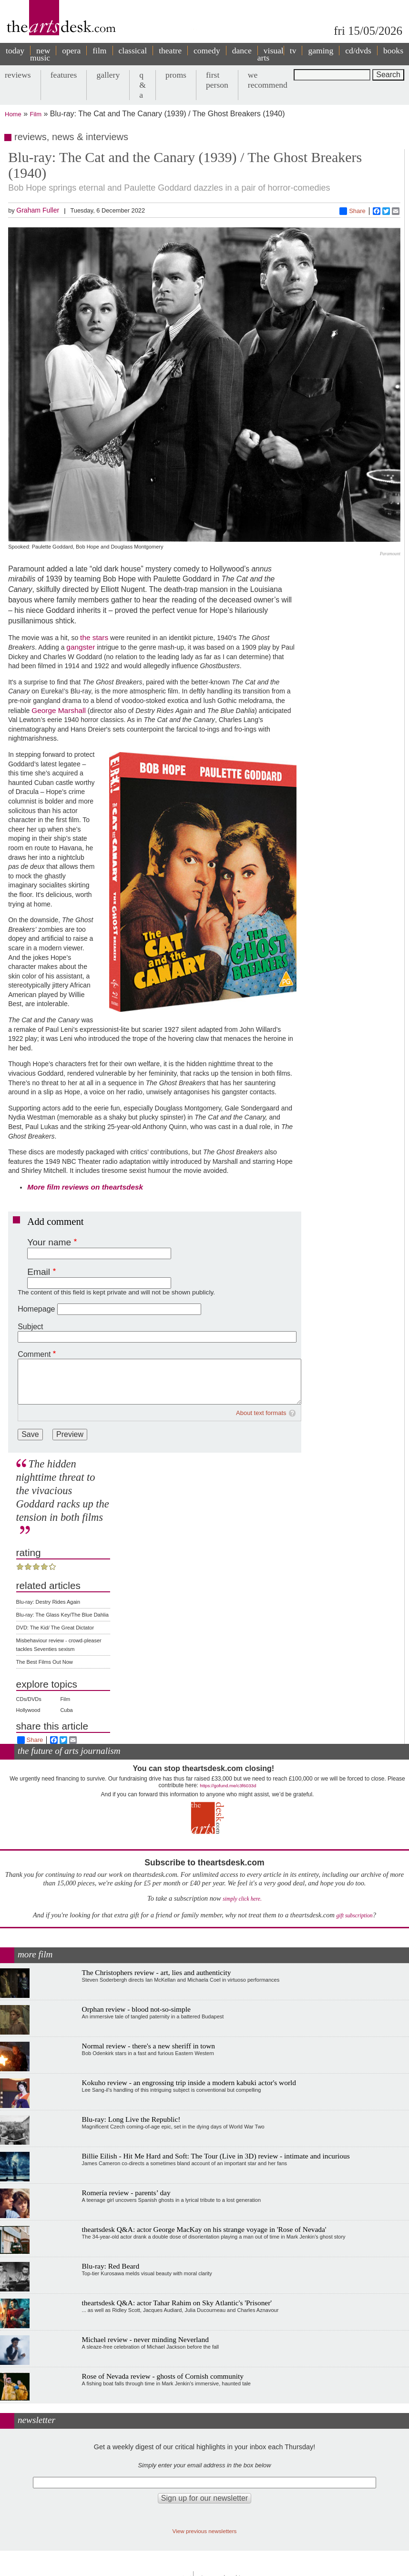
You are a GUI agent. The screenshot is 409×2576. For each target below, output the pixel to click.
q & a (142, 85)
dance (242, 50)
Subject (30, 1327)
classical (133, 50)
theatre (170, 50)
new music (40, 54)
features (64, 75)
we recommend (267, 80)
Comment (34, 1354)
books (393, 50)
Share (352, 211)
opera (71, 50)
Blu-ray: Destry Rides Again (48, 1602)
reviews (18, 75)
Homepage (36, 1309)
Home (13, 114)
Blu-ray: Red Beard (111, 2266)
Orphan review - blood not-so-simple (136, 2009)
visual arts (270, 54)
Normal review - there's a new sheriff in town (148, 2046)
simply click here (241, 1899)
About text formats (261, 1412)
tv (293, 50)
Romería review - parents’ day (126, 2193)
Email (38, 1272)
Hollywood (28, 1710)
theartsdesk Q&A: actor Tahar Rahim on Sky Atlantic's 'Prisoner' (177, 2303)
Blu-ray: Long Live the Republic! (131, 2119)
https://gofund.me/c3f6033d (228, 1785)
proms (175, 75)
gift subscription (354, 1916)
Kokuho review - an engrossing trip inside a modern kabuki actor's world (189, 2082)
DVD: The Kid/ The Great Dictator (55, 1627)
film (99, 50)
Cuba (66, 1710)
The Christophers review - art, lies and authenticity (156, 1972)
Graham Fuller (37, 210)
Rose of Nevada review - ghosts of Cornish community (163, 2376)
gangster (80, 647)
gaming (320, 50)
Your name (49, 1242)
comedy (207, 50)
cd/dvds (358, 50)
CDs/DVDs (28, 1699)
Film (36, 114)
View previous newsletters (205, 2531)
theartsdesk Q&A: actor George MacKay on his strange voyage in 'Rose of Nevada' (204, 2229)
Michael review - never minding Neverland (145, 2339)
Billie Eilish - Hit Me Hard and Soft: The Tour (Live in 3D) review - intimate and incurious (216, 2156)
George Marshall (58, 710)
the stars (94, 637)
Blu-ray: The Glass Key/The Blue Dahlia (62, 1615)
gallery (108, 75)
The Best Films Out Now (44, 1662)
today (15, 50)
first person (217, 80)
